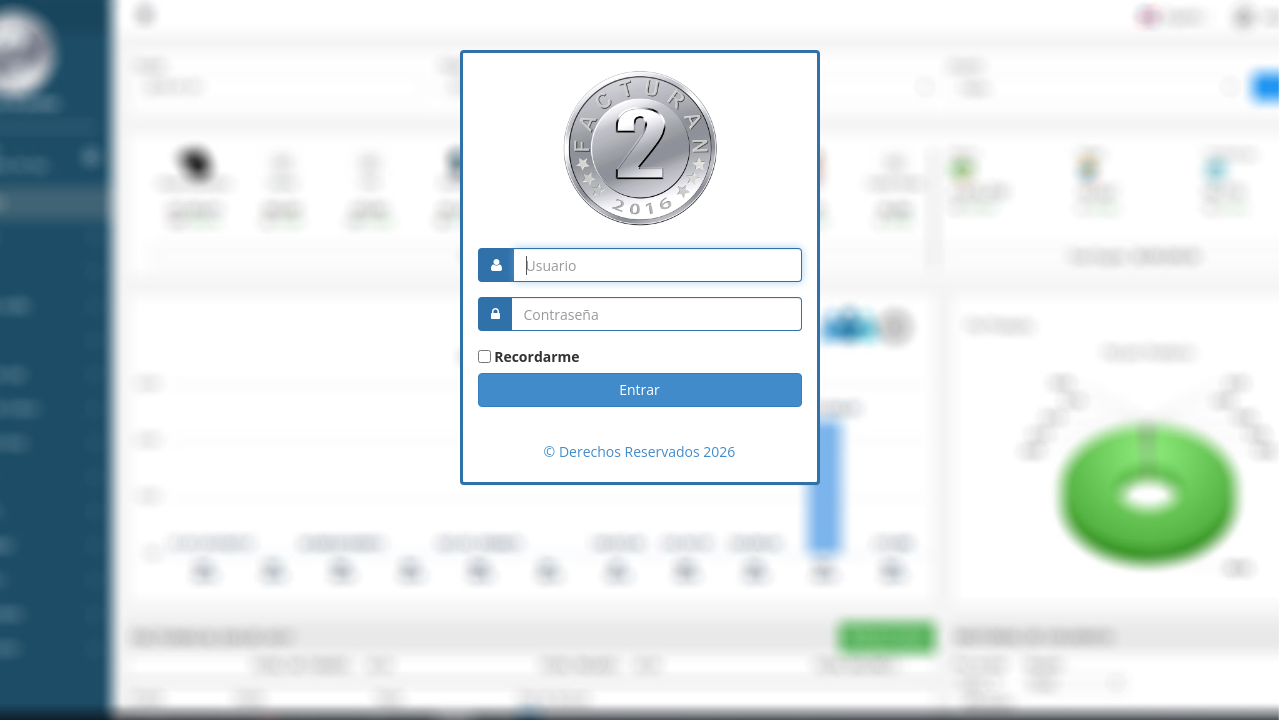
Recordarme (536, 356)
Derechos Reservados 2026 (645, 451)
